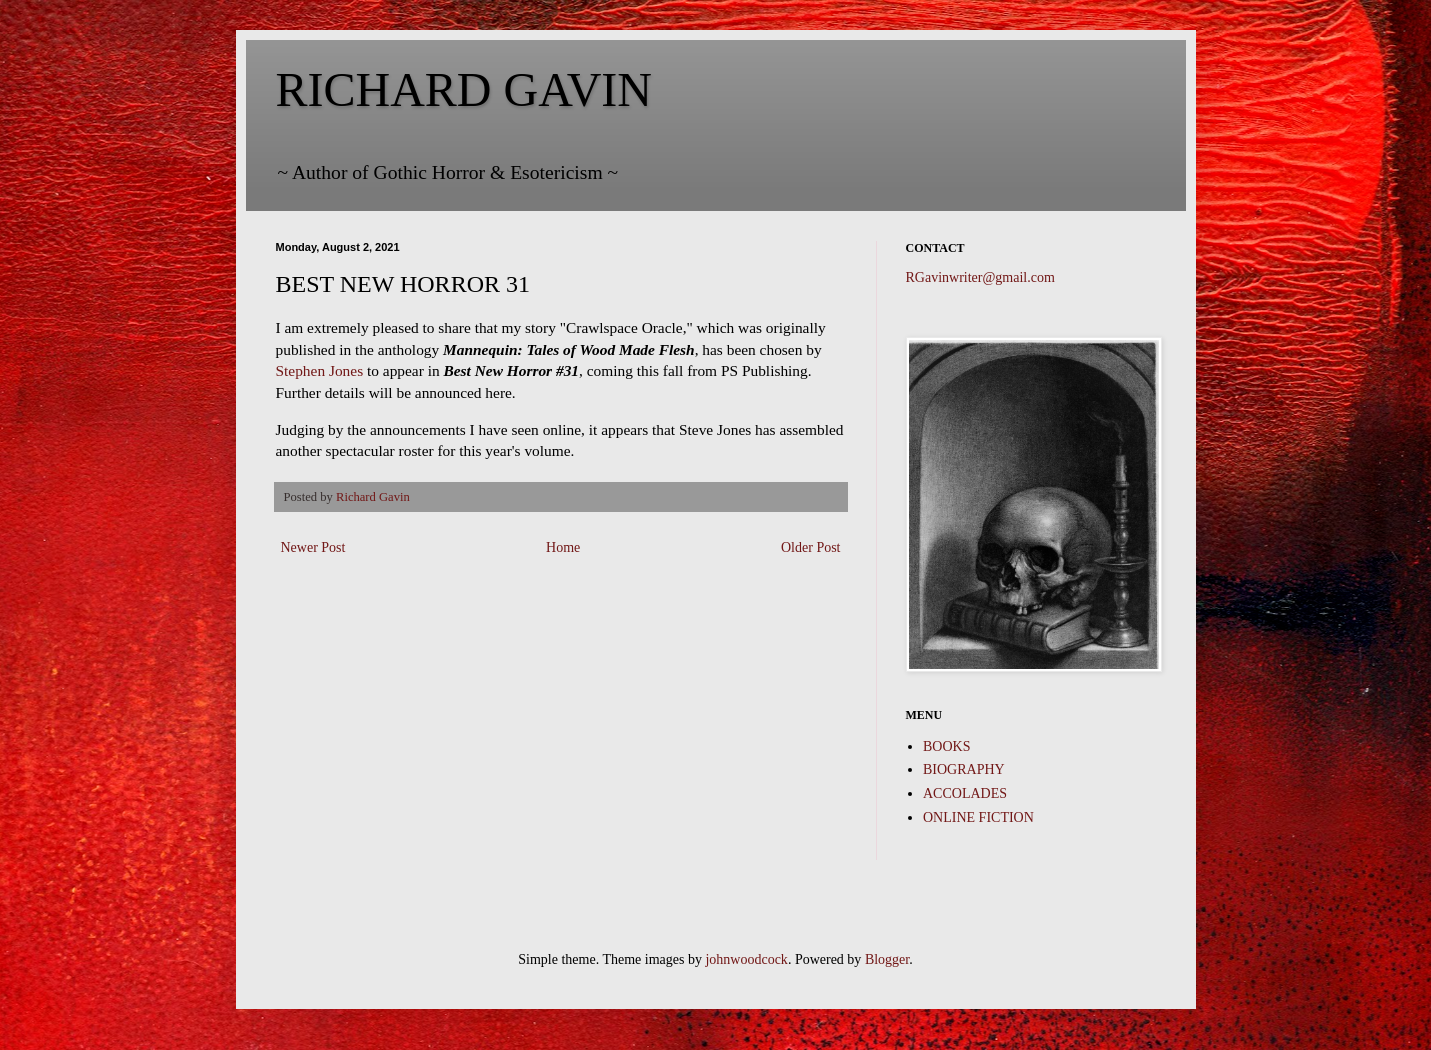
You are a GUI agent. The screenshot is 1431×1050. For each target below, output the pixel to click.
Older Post (811, 547)
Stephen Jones (320, 370)
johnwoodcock (746, 959)
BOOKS (946, 746)
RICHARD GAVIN (464, 89)
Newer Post (313, 547)
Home (563, 547)
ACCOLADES (965, 793)
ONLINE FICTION (978, 817)
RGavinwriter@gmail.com (980, 277)
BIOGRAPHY (964, 769)
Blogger (887, 959)
